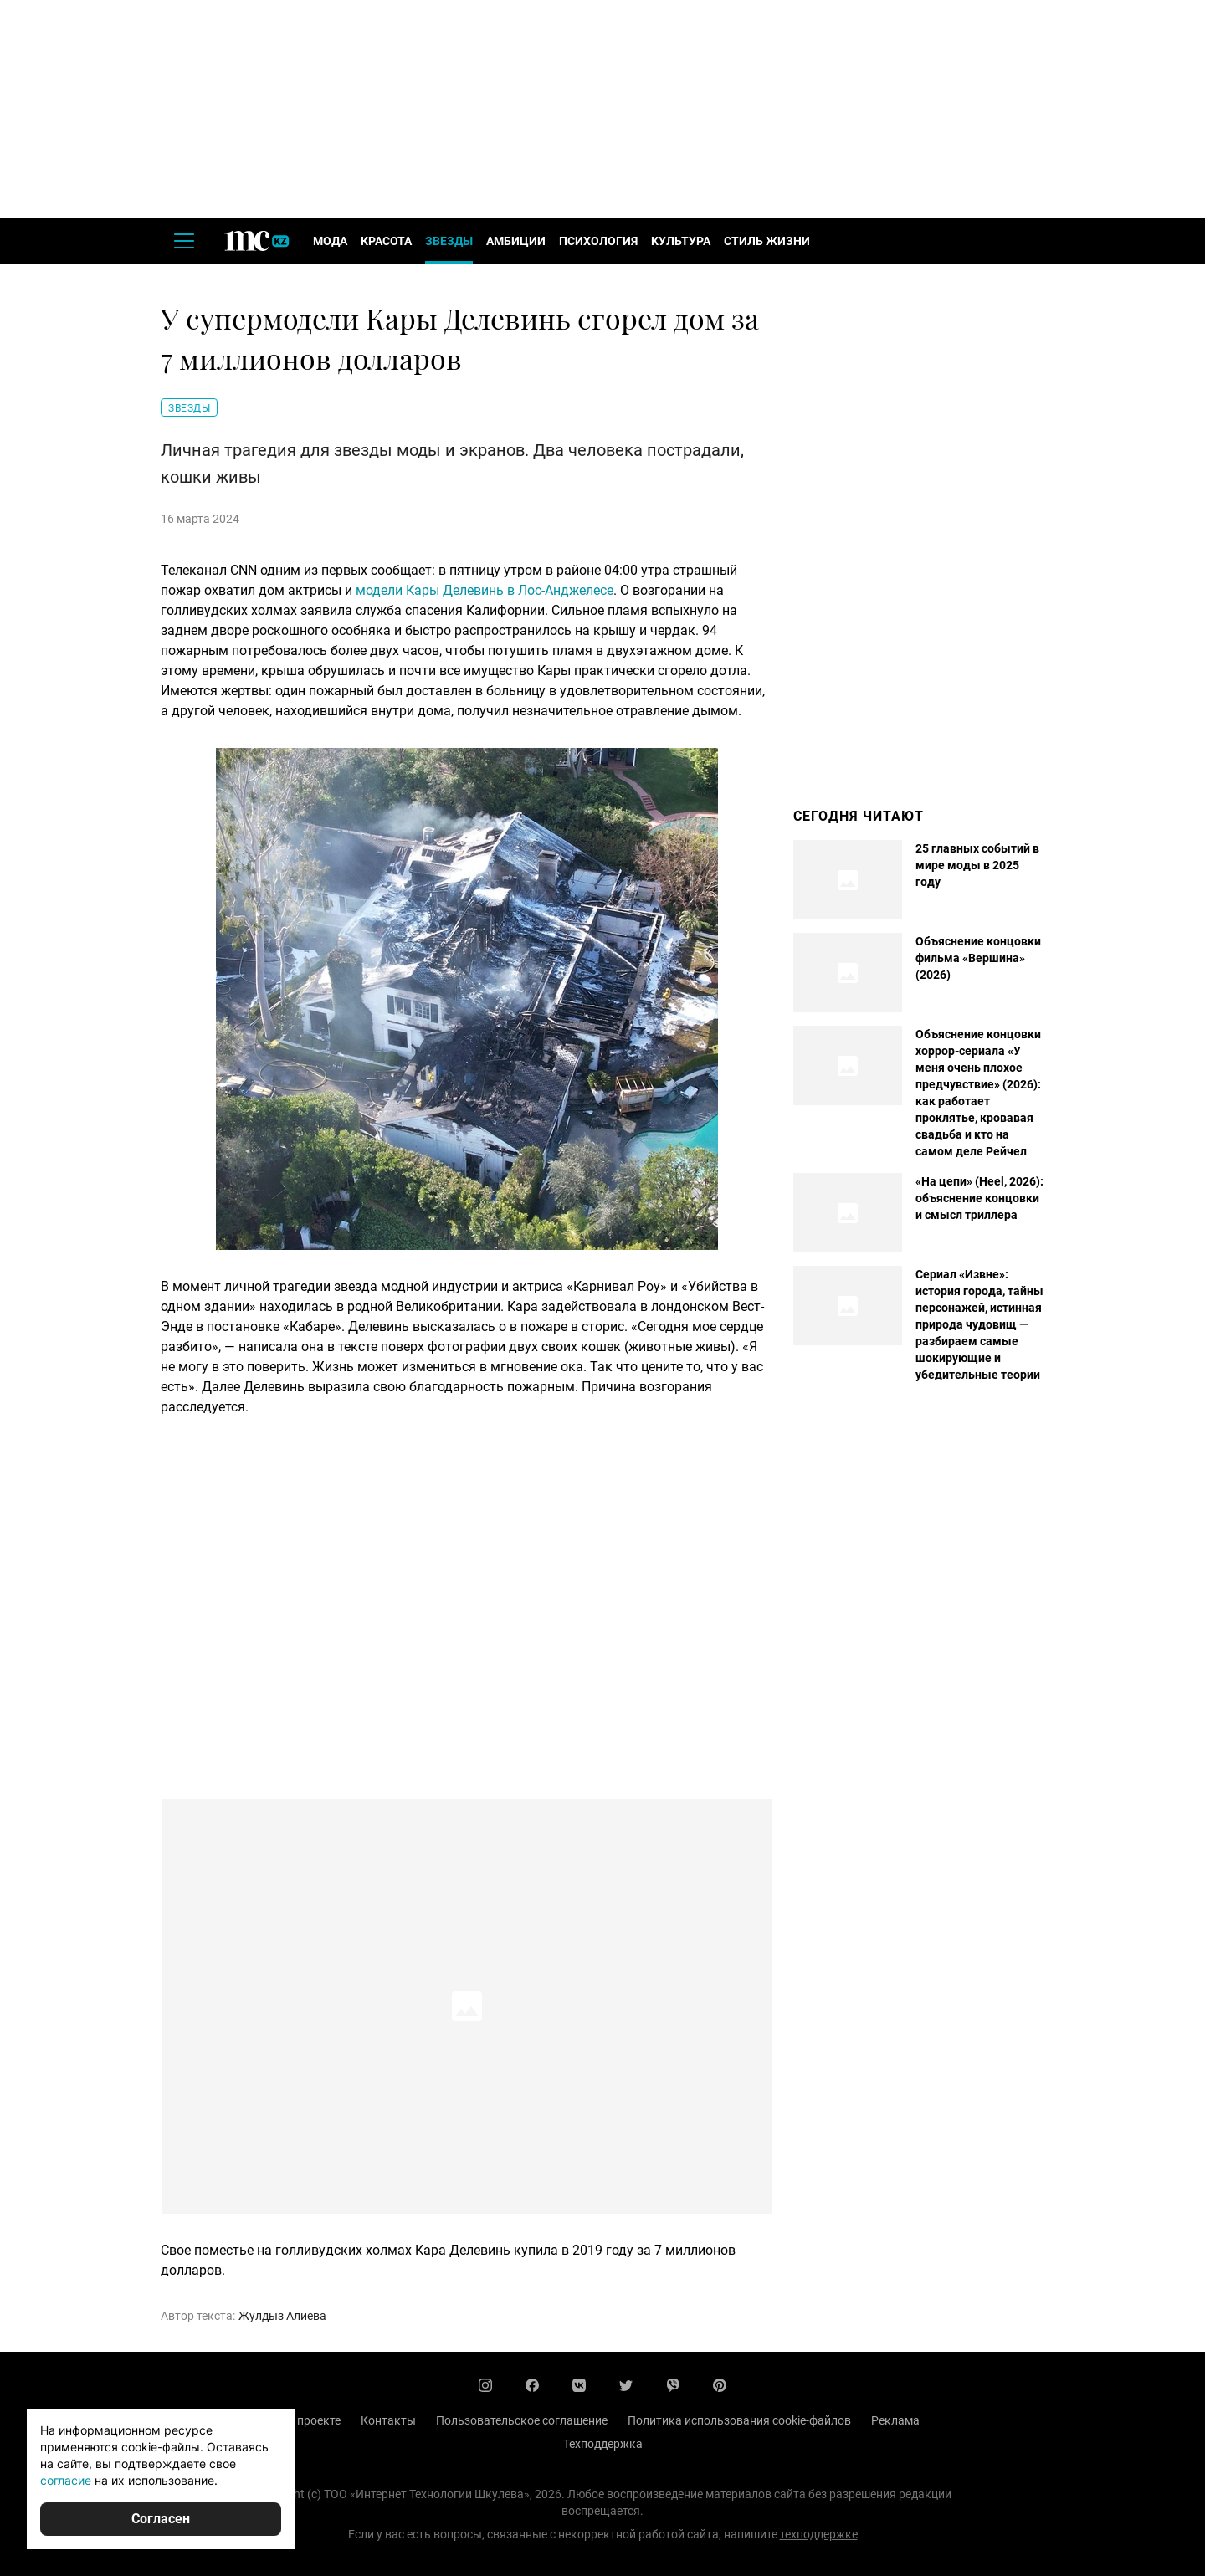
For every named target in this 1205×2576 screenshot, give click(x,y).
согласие (65, 2480)
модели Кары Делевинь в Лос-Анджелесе (484, 590)
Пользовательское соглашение (522, 2420)
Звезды (449, 241)
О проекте (313, 2420)
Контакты (388, 2420)
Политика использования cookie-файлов (739, 2420)
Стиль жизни (767, 241)
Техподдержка (603, 2444)
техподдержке (819, 2534)
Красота (386, 241)
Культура (680, 241)
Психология (598, 241)
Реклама (895, 2420)
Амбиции (516, 241)
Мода (330, 241)
